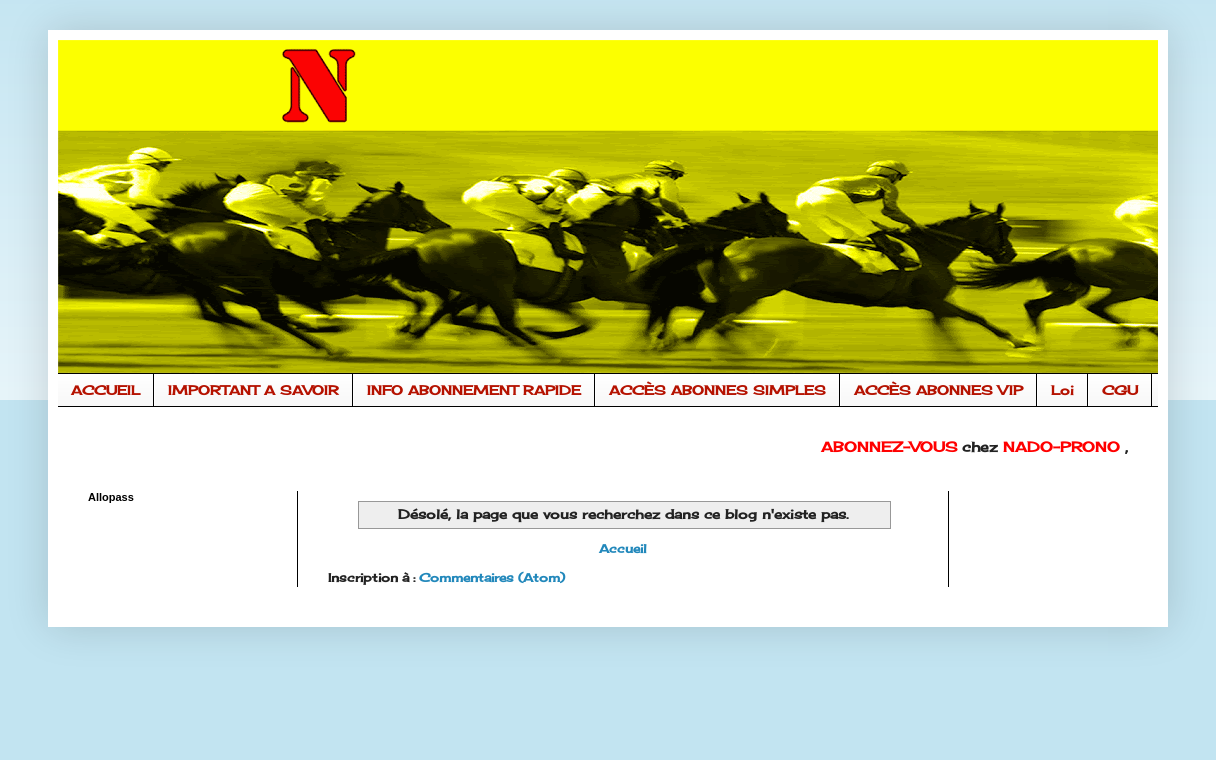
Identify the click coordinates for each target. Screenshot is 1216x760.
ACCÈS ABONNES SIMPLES (717, 390)
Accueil (623, 548)
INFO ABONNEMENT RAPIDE (474, 390)
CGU (1120, 390)
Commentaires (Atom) (492, 577)
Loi (1062, 390)
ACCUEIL (105, 390)
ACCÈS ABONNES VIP (938, 390)
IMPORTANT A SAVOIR (253, 390)
